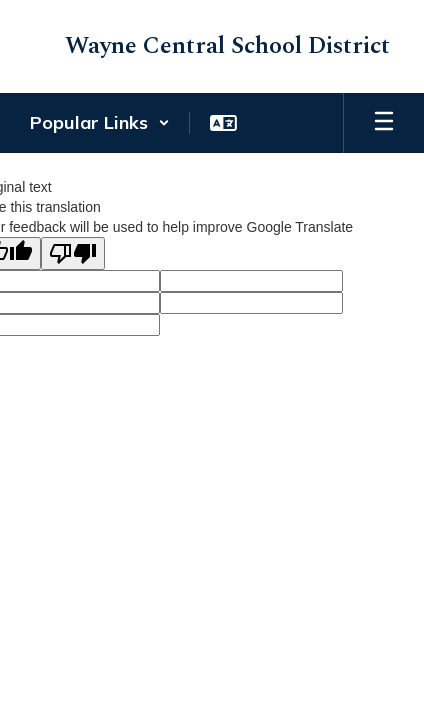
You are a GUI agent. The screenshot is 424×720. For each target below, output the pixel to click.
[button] (100, 123)
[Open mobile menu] (384, 123)
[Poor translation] (73, 253)
